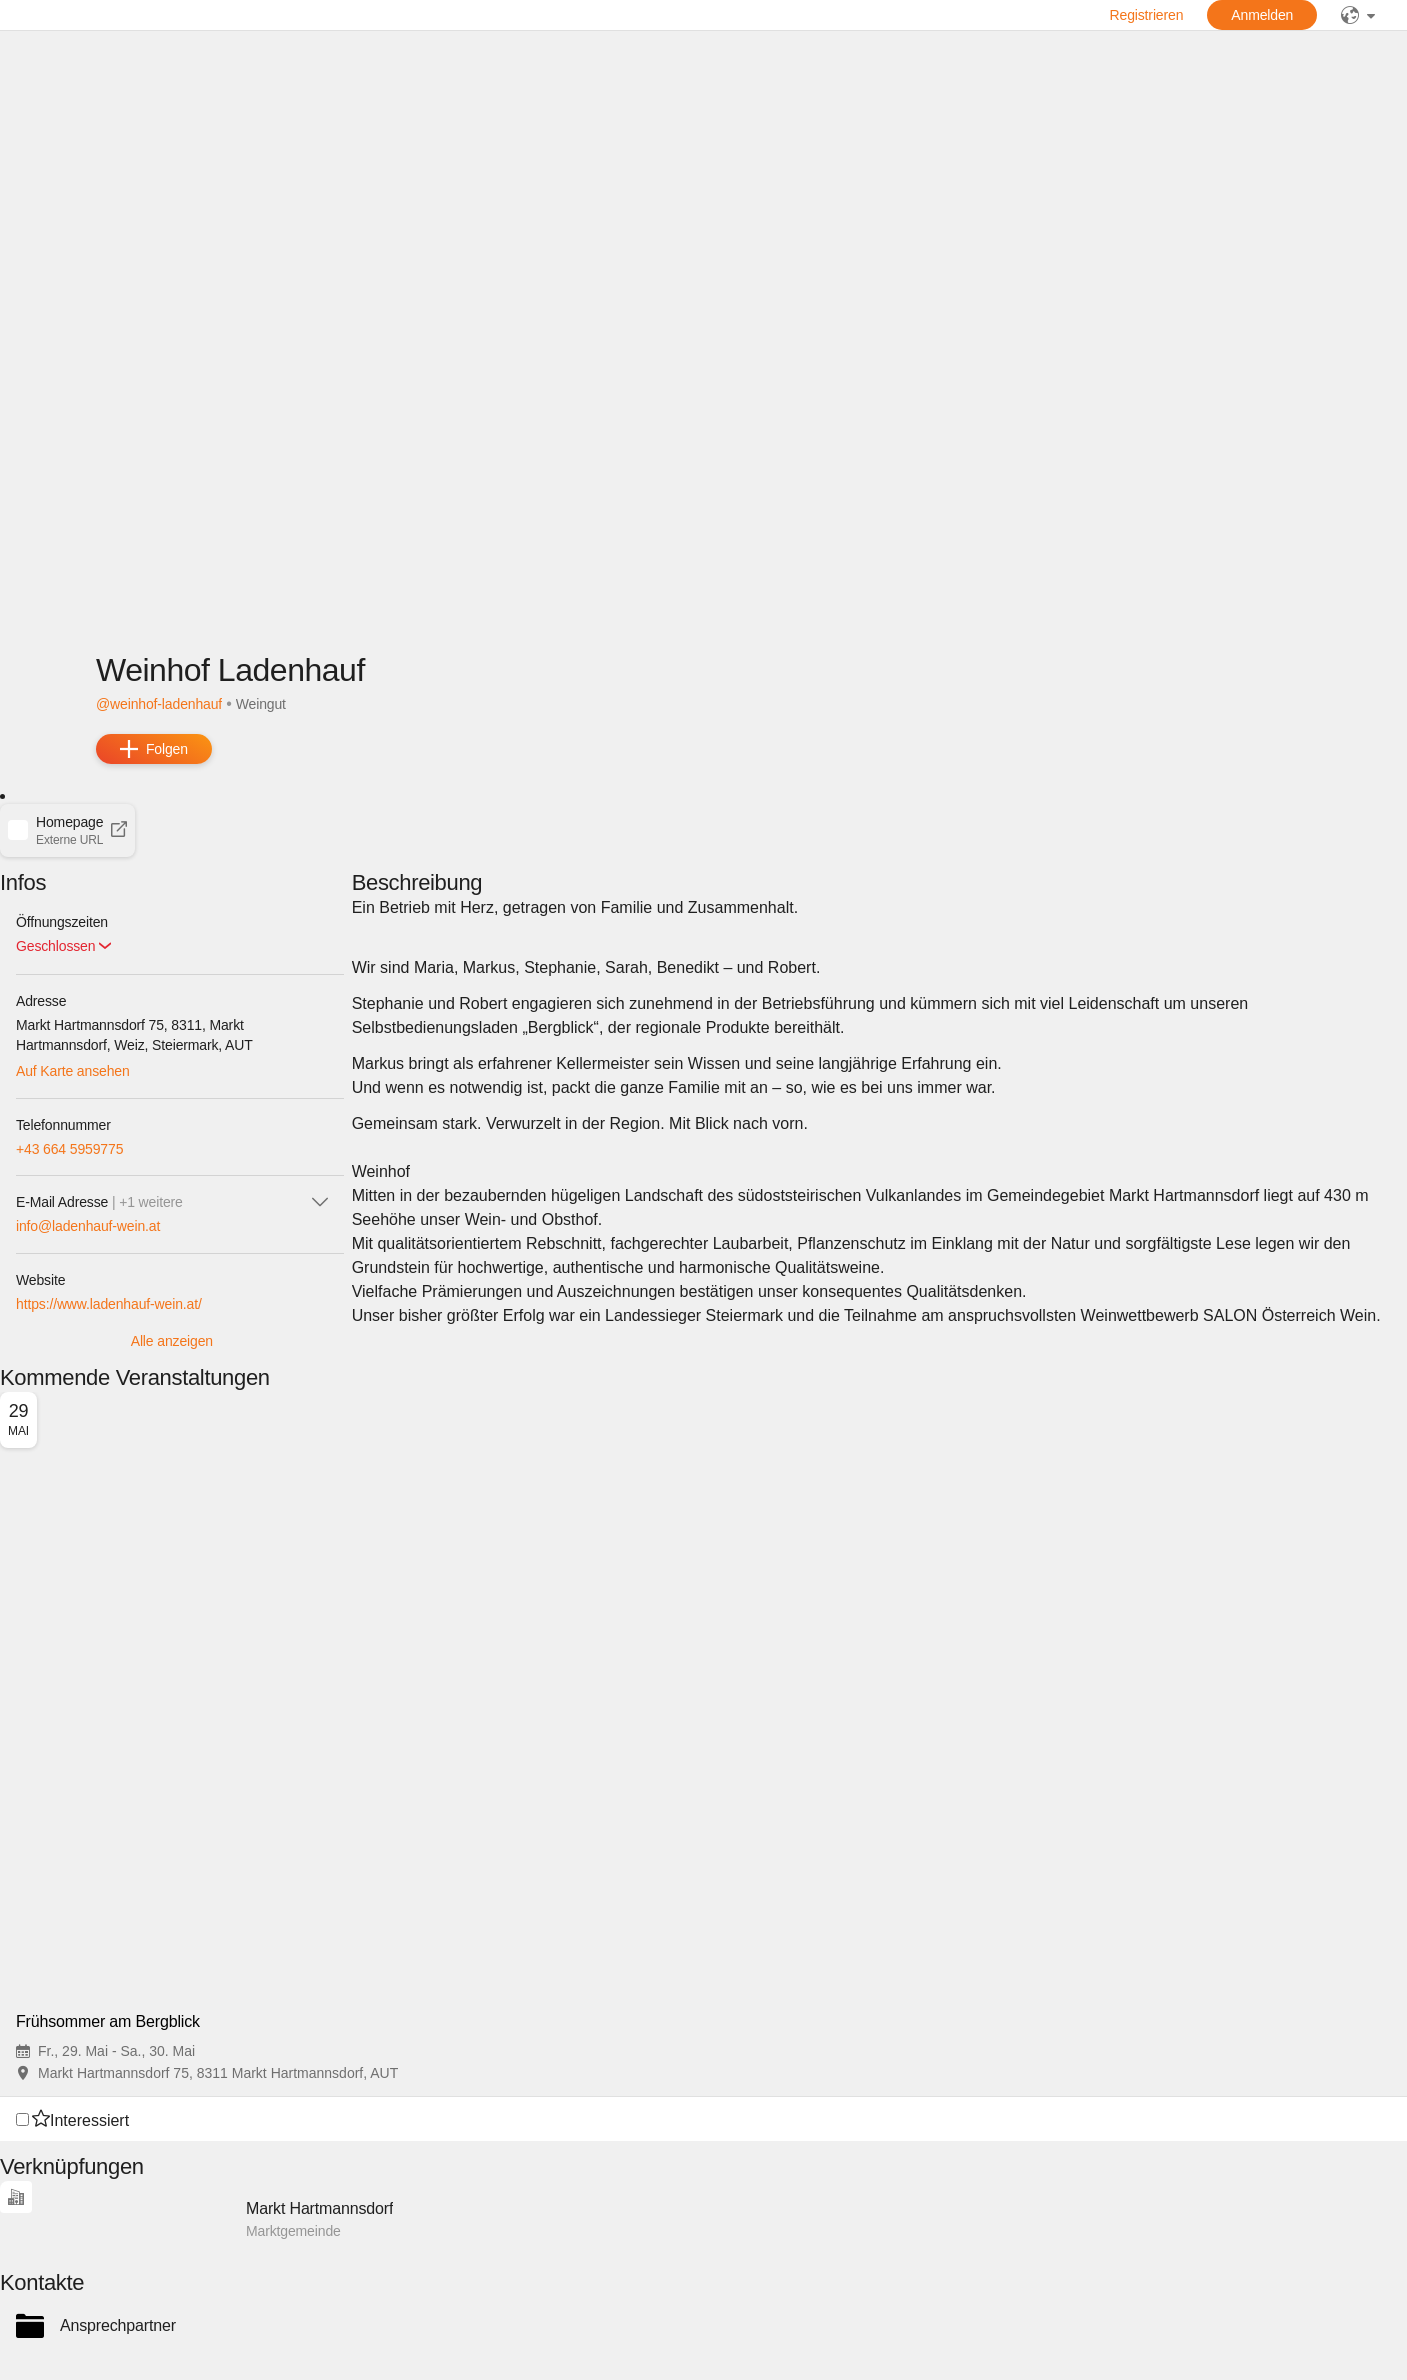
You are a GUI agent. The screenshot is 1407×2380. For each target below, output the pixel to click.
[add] (154, 749)
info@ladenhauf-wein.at (88, 1226)
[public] (1358, 15)
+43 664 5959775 (69, 1149)
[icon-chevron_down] (320, 1202)
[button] (67, 830)
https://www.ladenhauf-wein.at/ (109, 1304)
